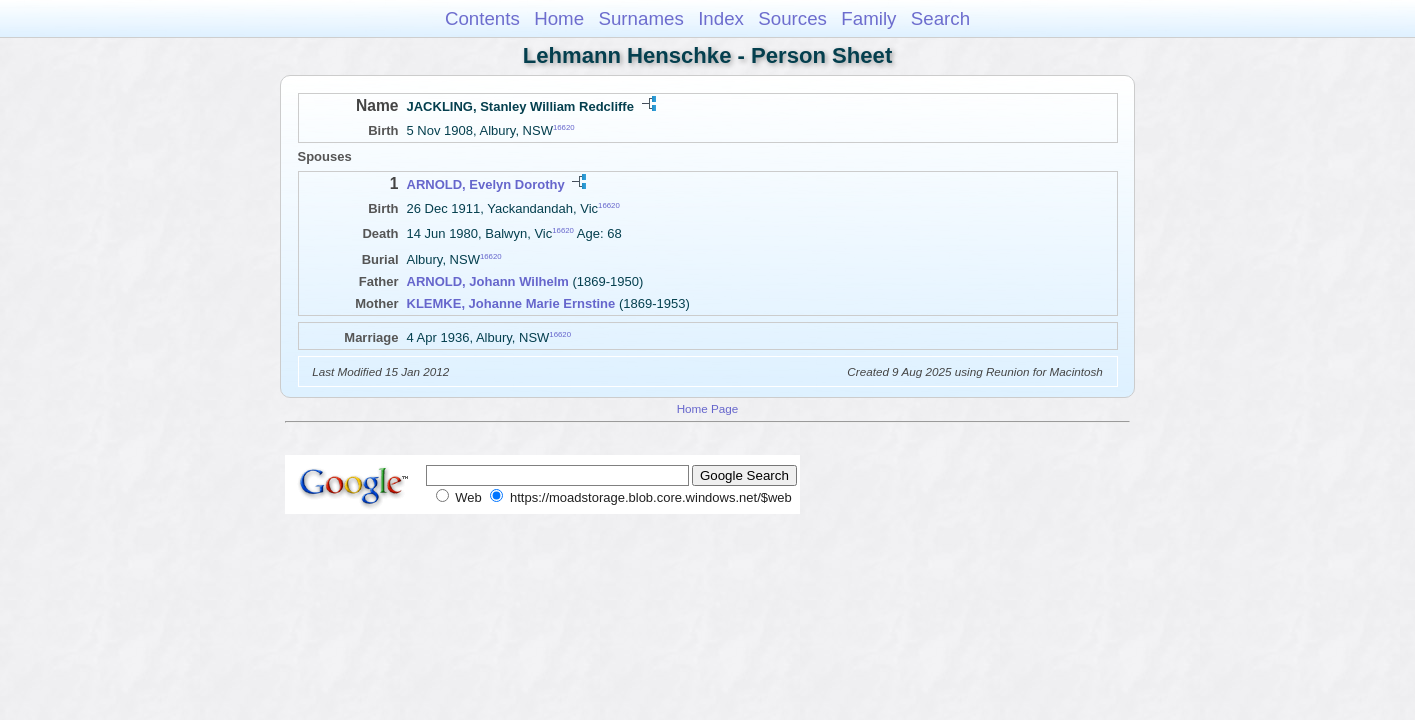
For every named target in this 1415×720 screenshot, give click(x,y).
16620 (564, 127)
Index (721, 18)
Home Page (708, 408)
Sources (792, 18)
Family (868, 18)
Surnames (640, 18)
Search (940, 18)
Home (559, 18)
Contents (482, 18)
